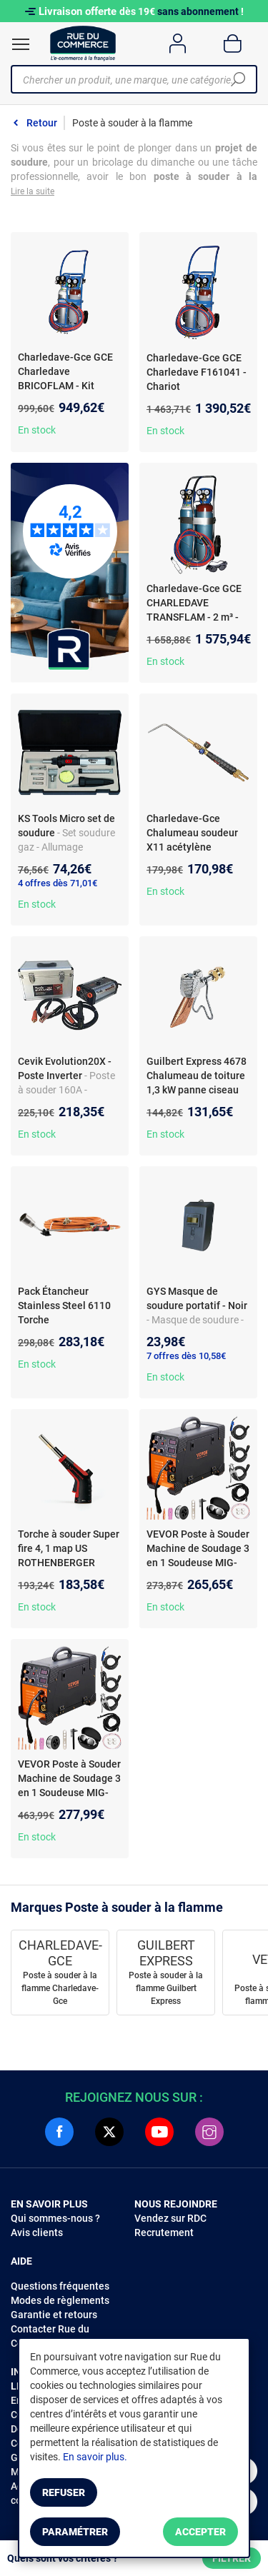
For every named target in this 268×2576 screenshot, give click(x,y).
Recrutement (164, 2232)
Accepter (200, 2531)
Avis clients (37, 2232)
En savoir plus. (95, 2456)
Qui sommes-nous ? (55, 2218)
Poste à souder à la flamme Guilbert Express (166, 1988)
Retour (41, 123)
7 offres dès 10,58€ (186, 1355)
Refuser (63, 2492)
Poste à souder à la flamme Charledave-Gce (60, 1988)
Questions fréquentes (60, 2286)
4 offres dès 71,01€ (57, 883)
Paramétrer (75, 2531)
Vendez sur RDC (170, 2218)
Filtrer (231, 2558)
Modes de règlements (60, 2300)
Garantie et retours (54, 2314)
